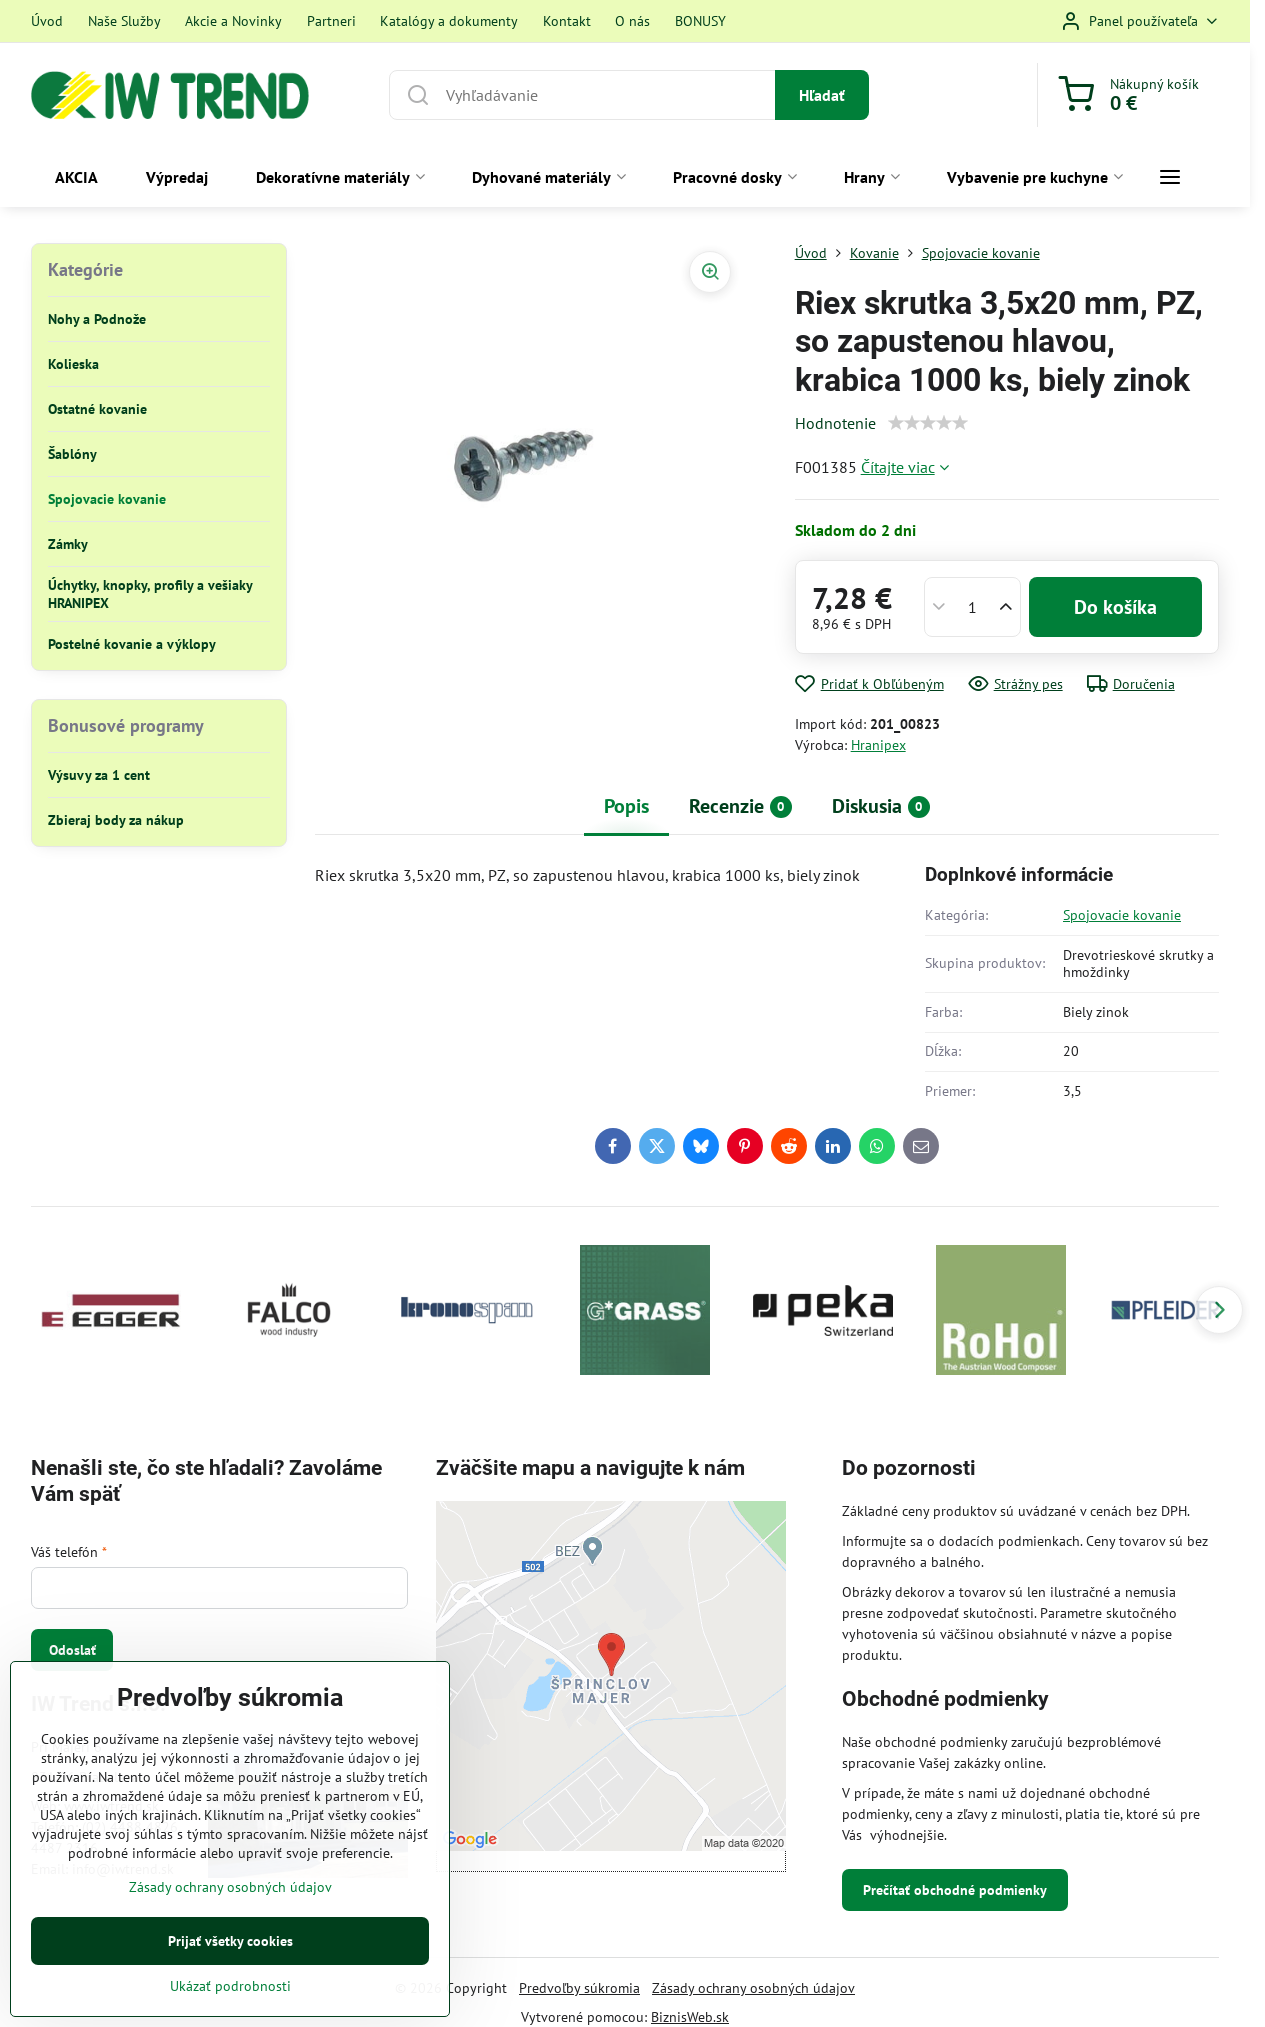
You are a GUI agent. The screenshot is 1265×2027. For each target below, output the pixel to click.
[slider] (928, 423)
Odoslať (72, 1650)
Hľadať (822, 95)
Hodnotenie (835, 423)
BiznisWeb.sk (690, 2017)
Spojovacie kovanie (1122, 915)
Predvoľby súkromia (579, 1988)
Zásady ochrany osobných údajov (753, 1988)
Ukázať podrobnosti (230, 1986)
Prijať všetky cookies (230, 1941)
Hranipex (878, 745)
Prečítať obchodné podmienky (955, 1890)
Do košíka (1115, 607)
